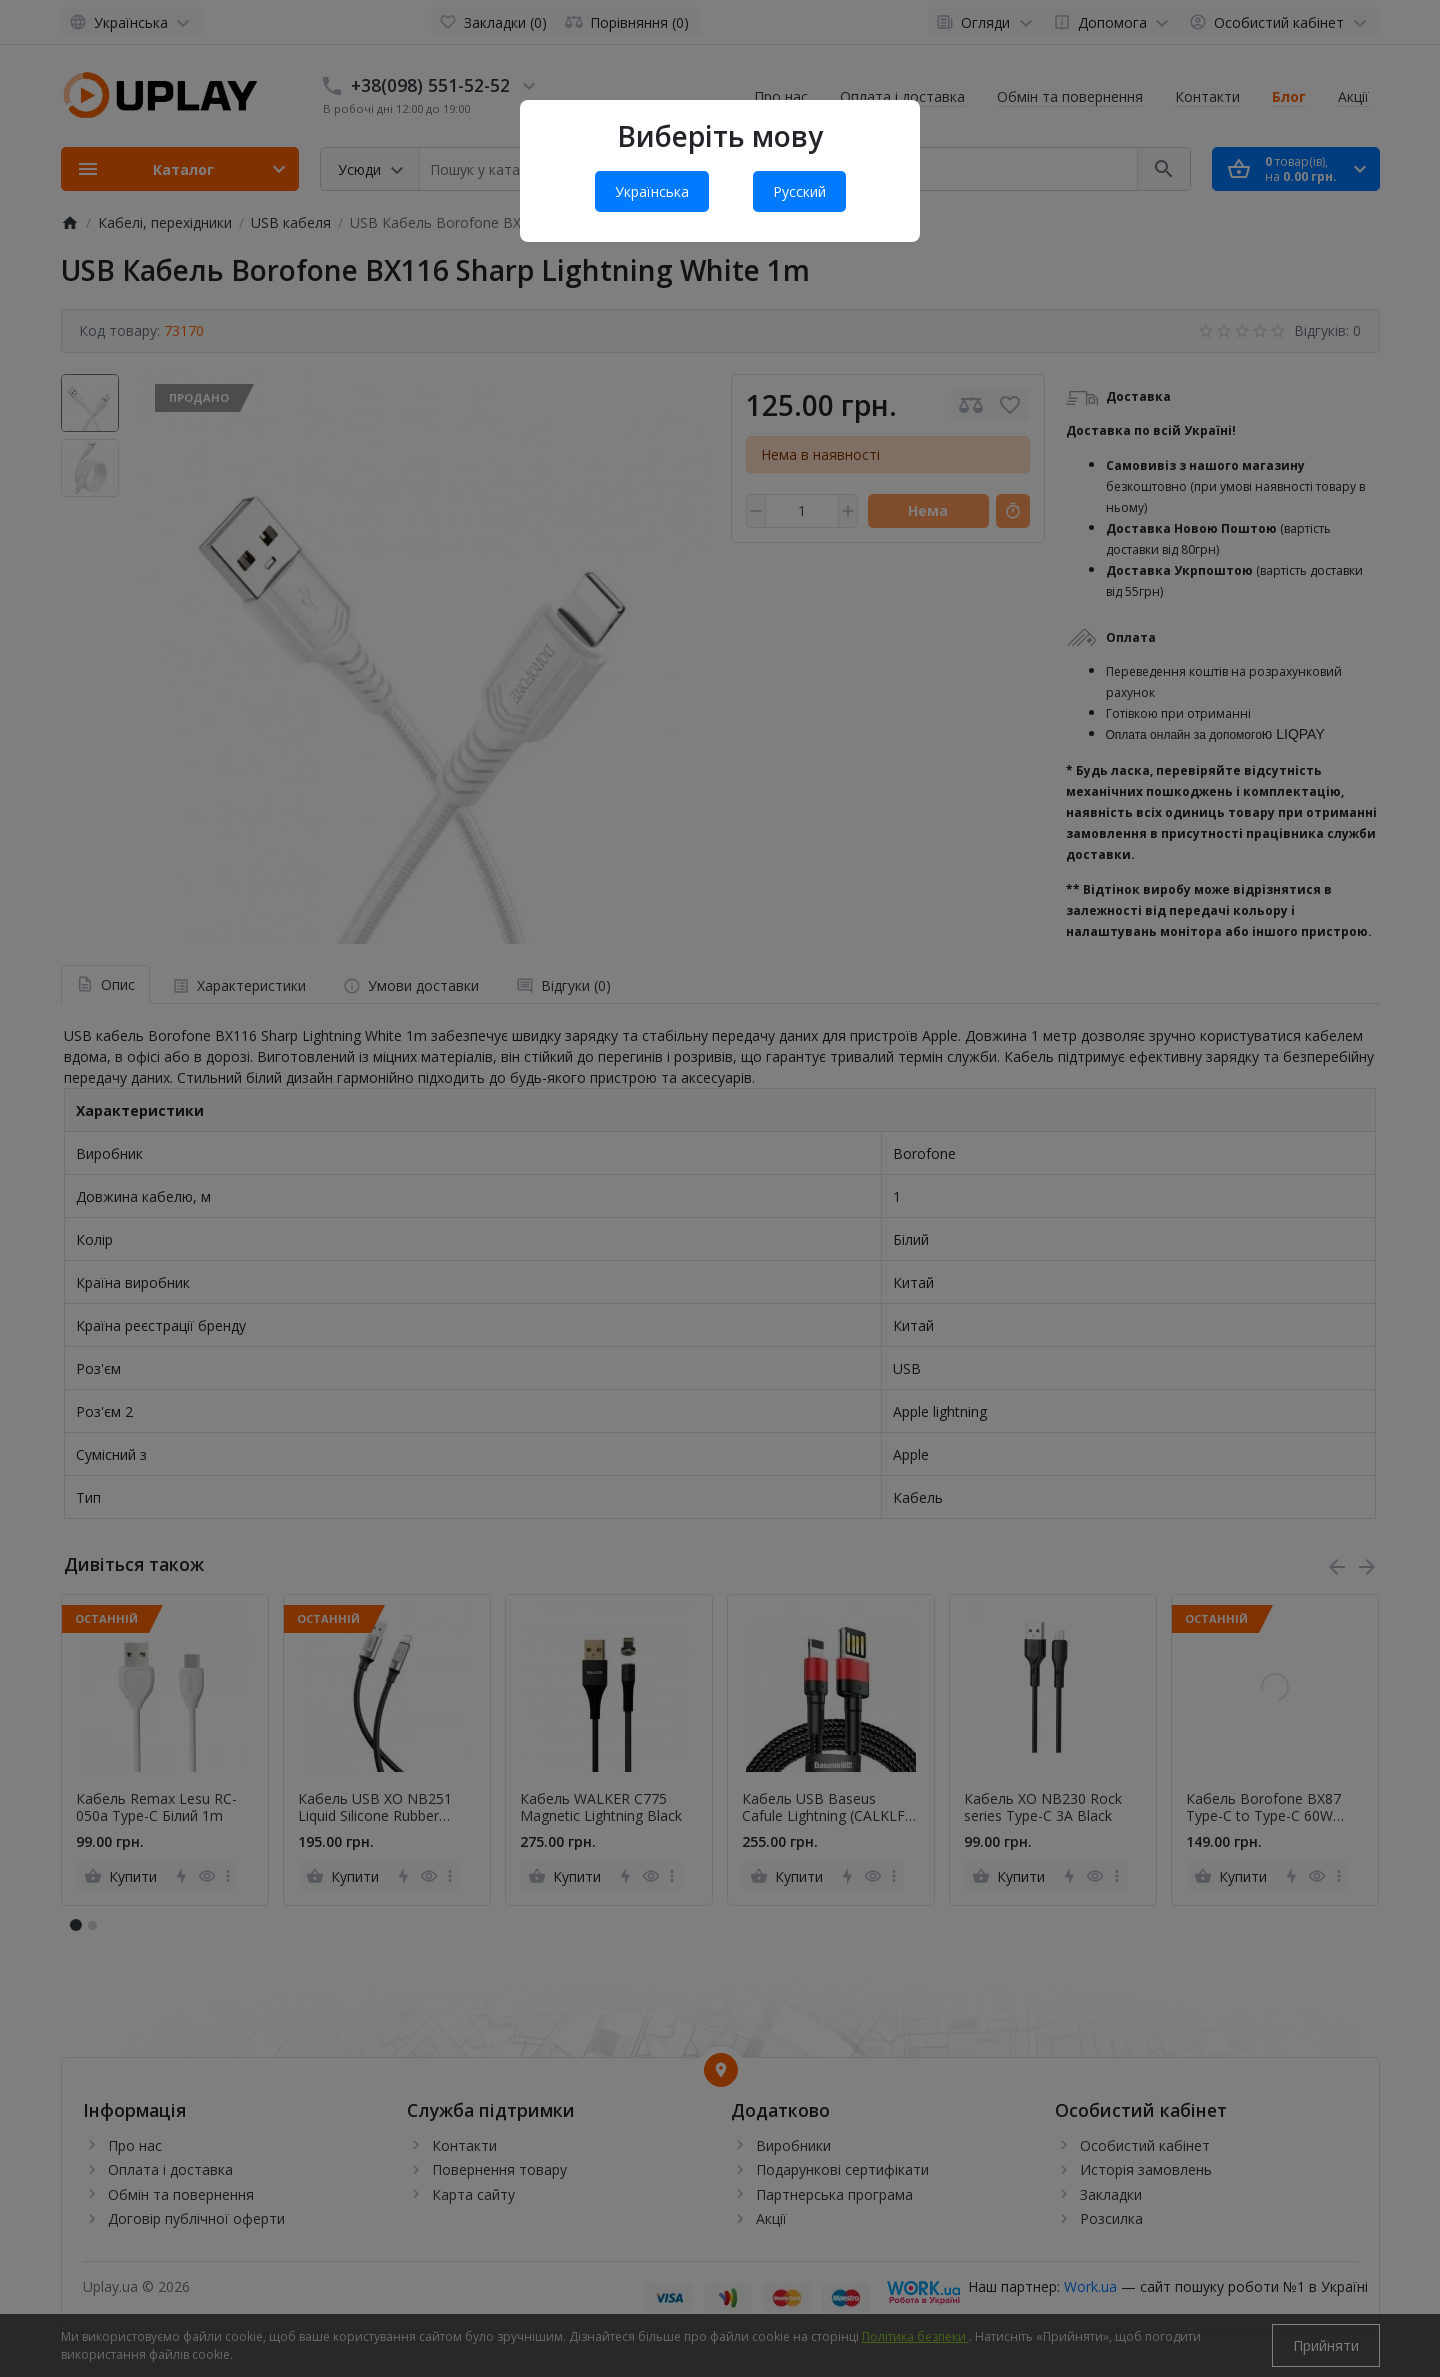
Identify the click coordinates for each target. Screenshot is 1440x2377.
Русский (799, 191)
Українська (652, 191)
